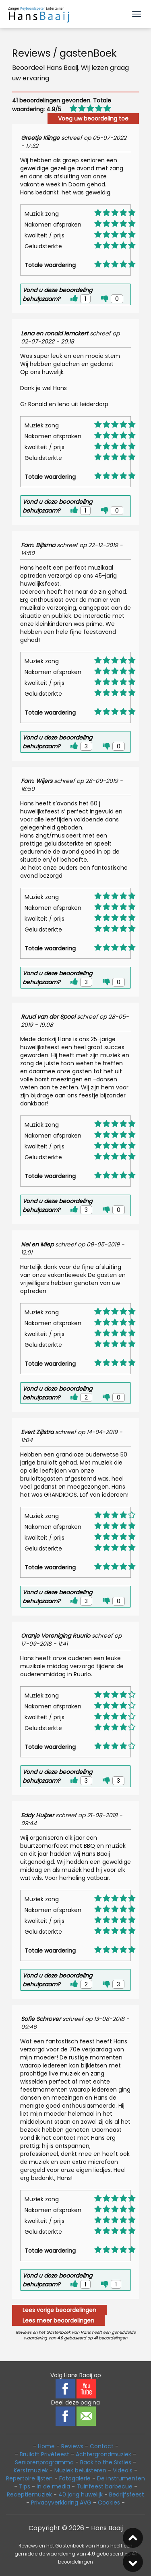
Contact (102, 2446)
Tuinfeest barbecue (104, 2486)
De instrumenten (121, 2478)
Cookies (109, 2502)
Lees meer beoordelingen (58, 2321)
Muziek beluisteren (80, 2470)
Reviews (72, 2446)
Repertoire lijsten (29, 2478)
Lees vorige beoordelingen (59, 2310)
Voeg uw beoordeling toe (93, 118)
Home (46, 2446)
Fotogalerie (75, 2478)
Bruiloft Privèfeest (44, 2454)
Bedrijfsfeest (126, 2494)
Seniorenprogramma (44, 2462)
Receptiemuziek (29, 2494)
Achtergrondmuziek (103, 2454)
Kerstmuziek (31, 2470)
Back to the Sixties (105, 2462)
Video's (122, 2470)
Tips (24, 2486)
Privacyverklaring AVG (61, 2502)
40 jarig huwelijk (80, 2494)
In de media (53, 2486)
